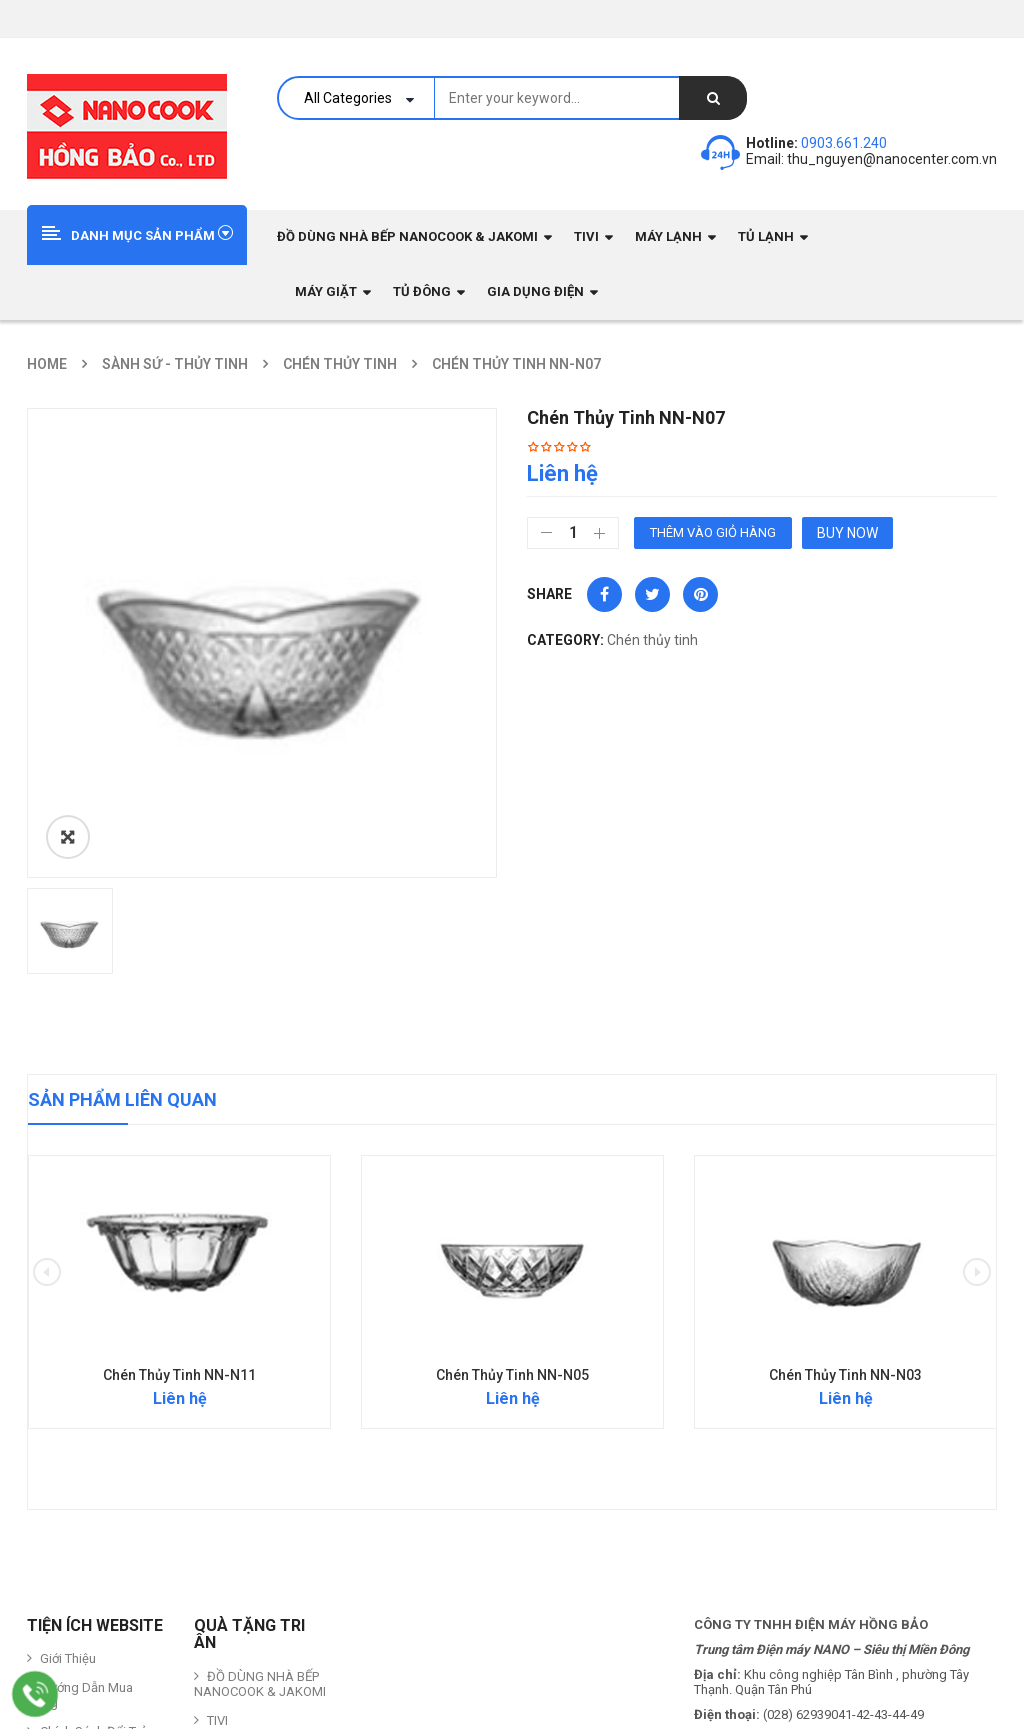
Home (47, 364)
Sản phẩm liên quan (122, 1099)
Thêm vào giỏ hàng (713, 532)
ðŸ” (68, 837)
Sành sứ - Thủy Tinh (175, 364)
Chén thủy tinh (340, 364)
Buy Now (847, 533)
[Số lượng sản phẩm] (573, 533)
